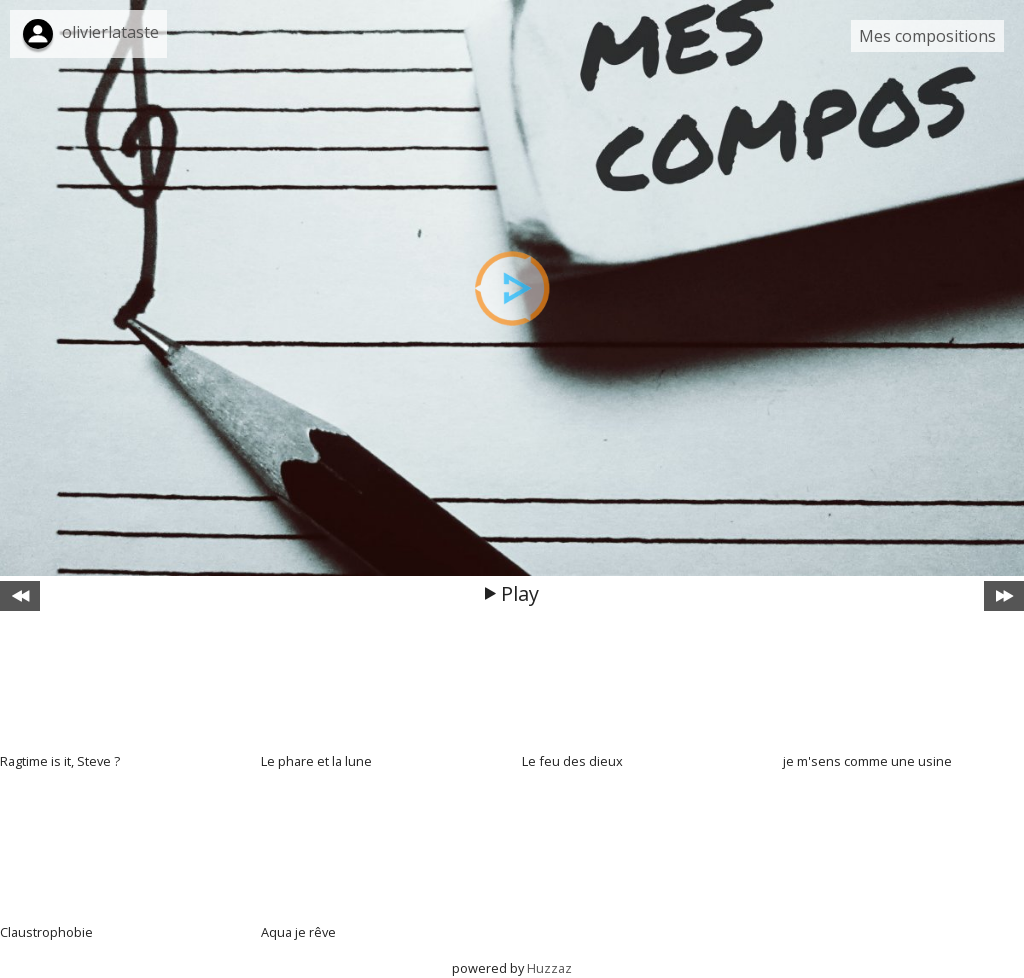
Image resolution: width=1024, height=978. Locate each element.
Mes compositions (927, 36)
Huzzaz (549, 968)
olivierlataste (110, 32)
